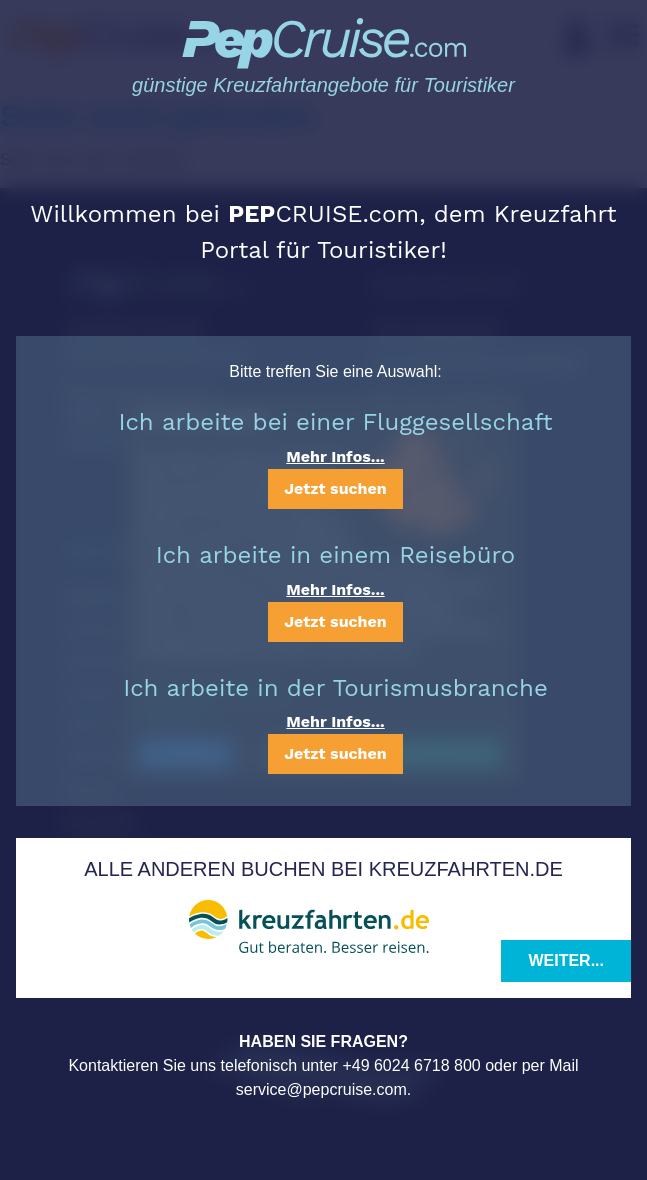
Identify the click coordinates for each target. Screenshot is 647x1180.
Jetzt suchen (335, 488)
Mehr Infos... (335, 456)
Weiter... (566, 960)
